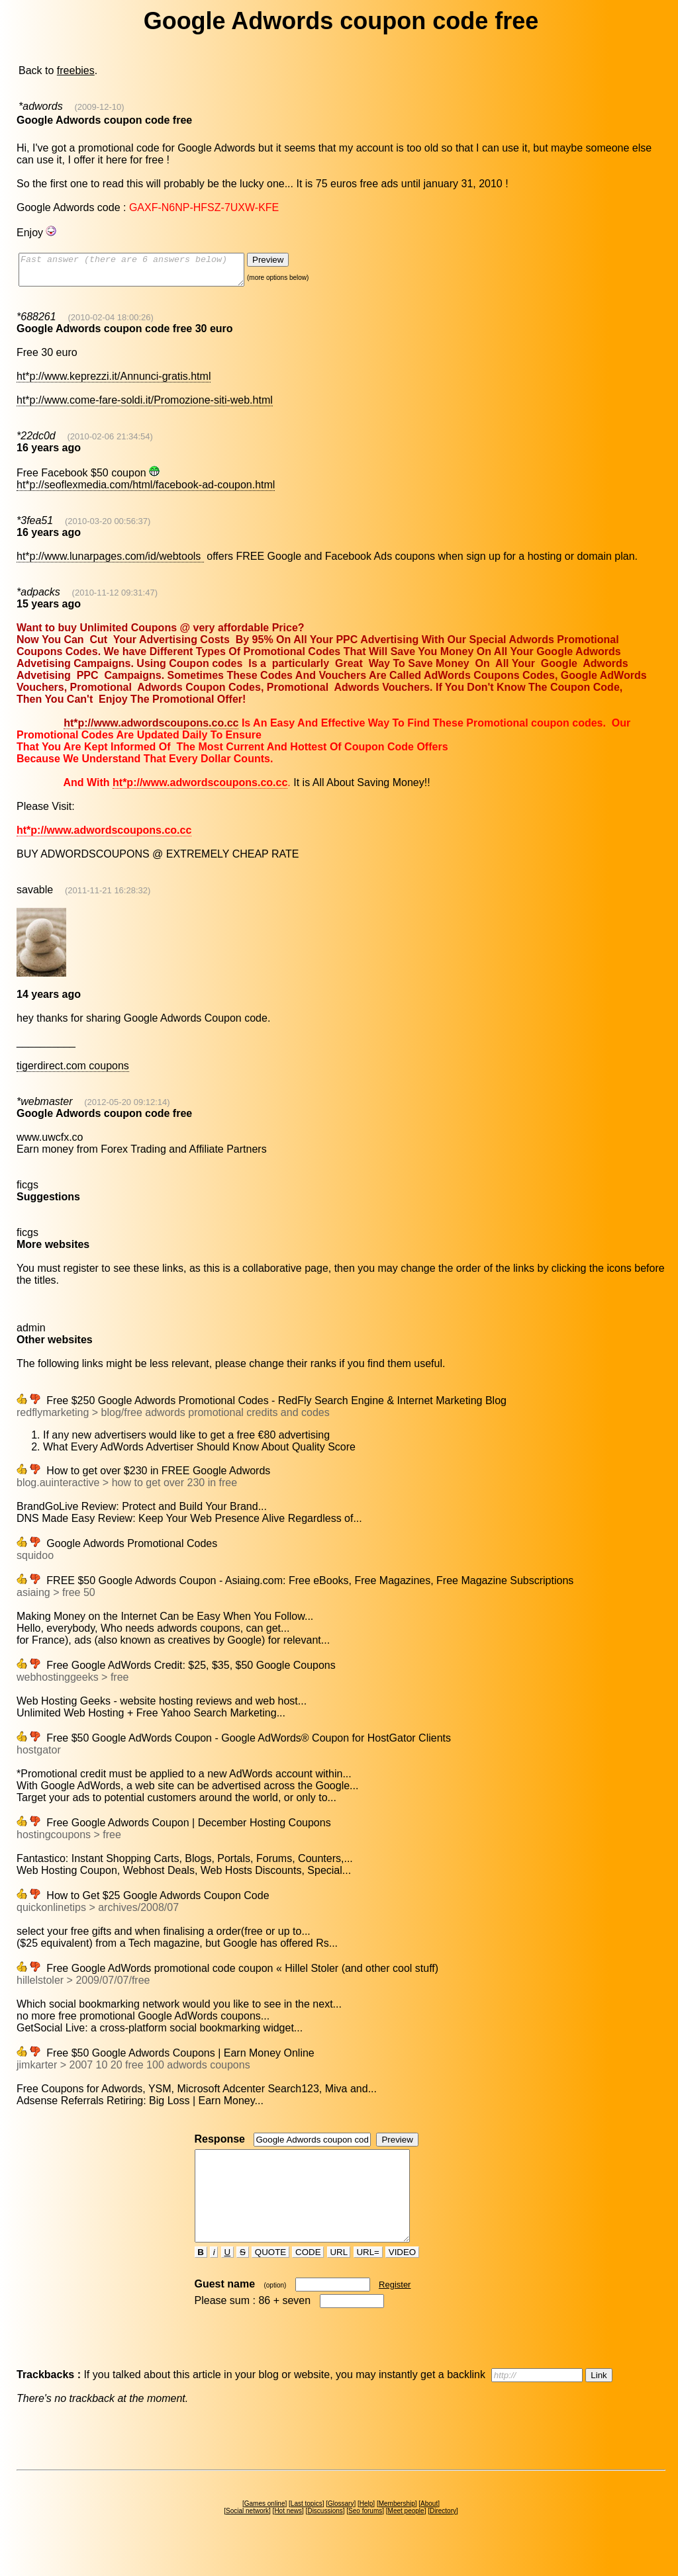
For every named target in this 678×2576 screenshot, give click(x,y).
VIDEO (402, 2276)
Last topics (306, 2527)
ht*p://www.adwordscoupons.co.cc (151, 728)
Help (366, 2527)
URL (339, 2276)
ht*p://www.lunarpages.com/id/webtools (110, 562)
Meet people (406, 2534)
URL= (368, 2276)
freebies (76, 70)
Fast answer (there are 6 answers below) (145, 272)
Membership (397, 2527)
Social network (247, 2534)
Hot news (288, 2534)
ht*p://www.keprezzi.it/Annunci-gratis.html (114, 382)
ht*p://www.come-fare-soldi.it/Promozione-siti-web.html (145, 406)
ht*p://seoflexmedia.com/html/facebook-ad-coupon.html (146, 490)
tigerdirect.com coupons (73, 1071)
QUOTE (270, 2276)
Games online (264, 2527)
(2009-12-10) (99, 107)
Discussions (324, 2534)
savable (35, 895)
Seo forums (365, 2534)
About (429, 2527)
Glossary (341, 2527)
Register (395, 2308)
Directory (443, 2534)
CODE (308, 2276)
